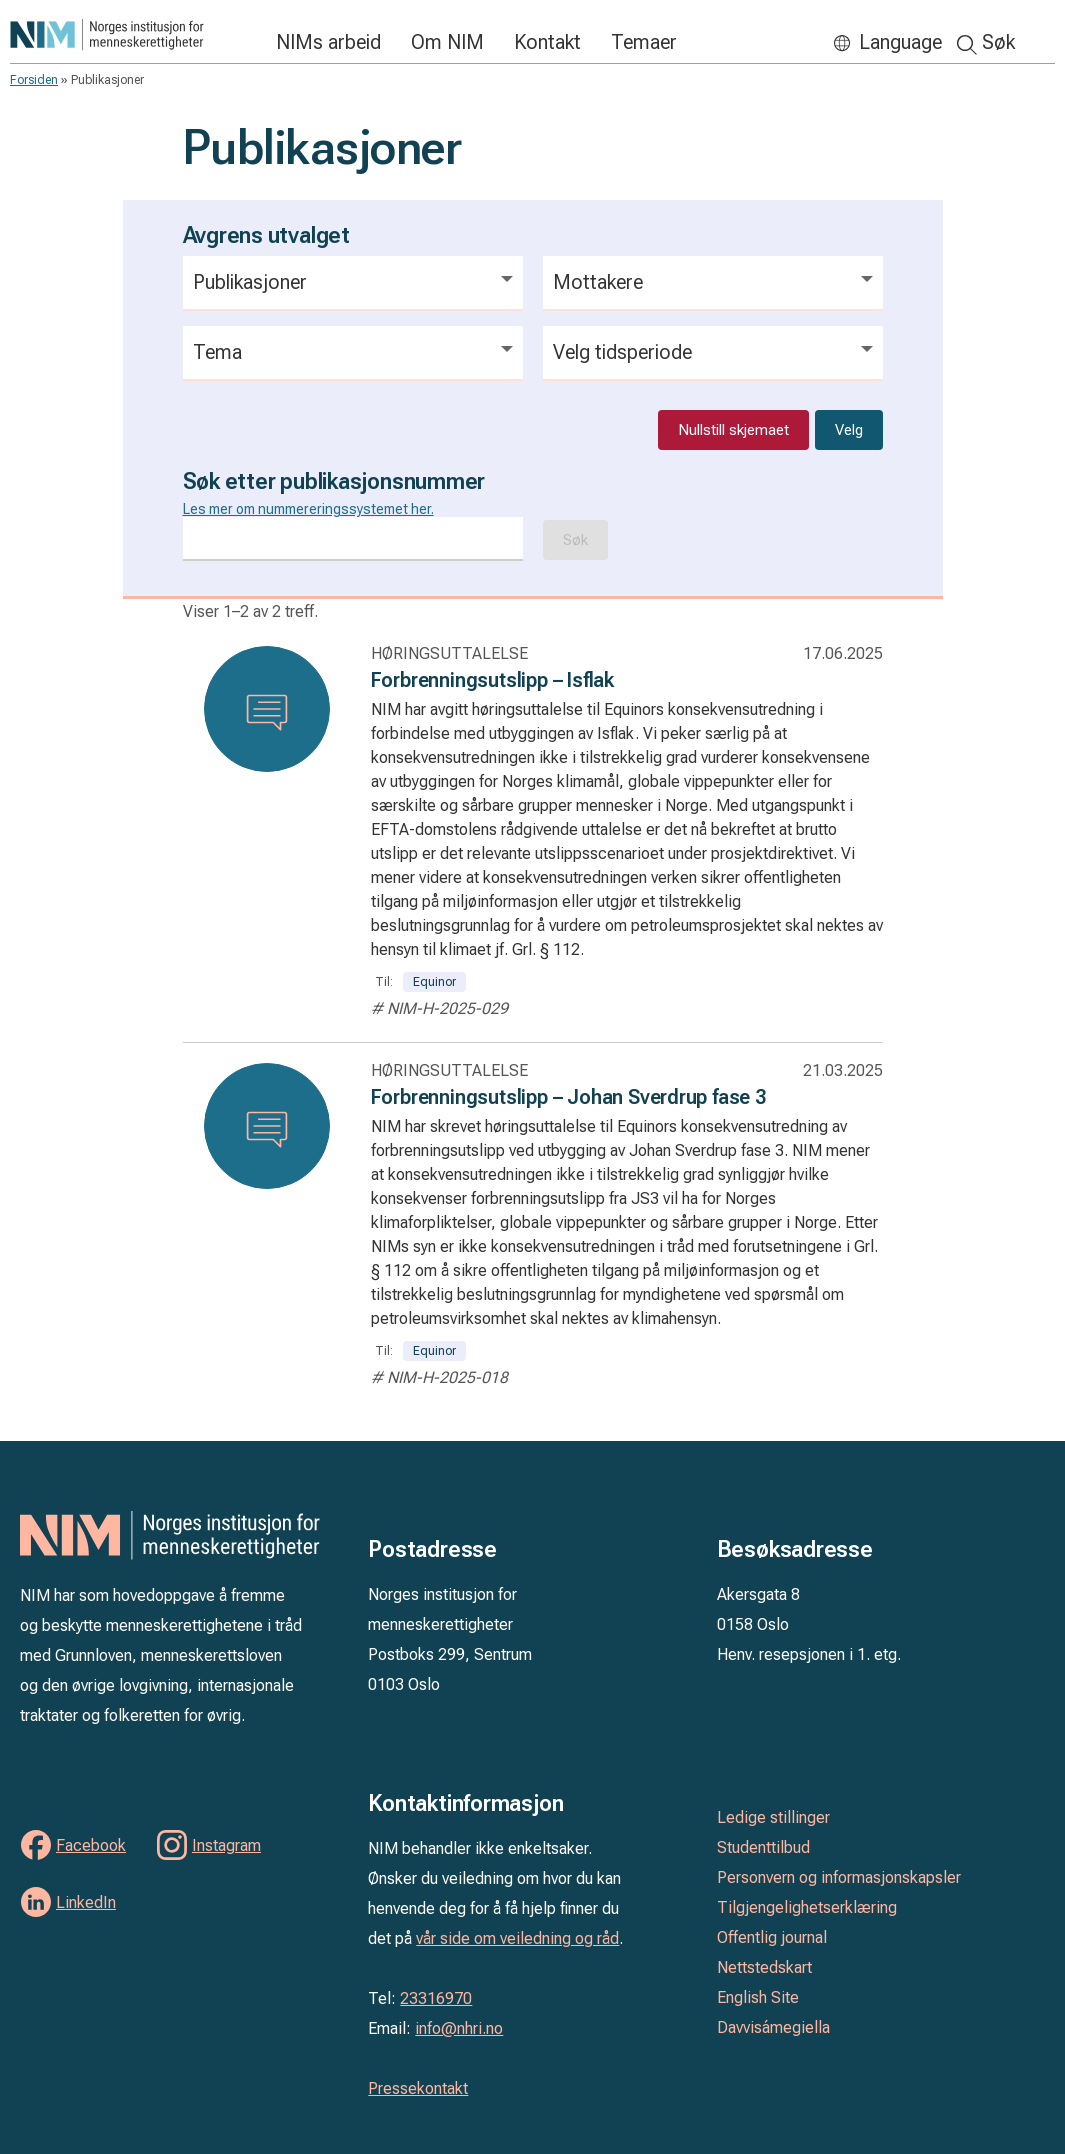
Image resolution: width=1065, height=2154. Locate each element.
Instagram (226, 1845)
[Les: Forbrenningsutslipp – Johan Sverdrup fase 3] (267, 1126)
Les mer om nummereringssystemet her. (308, 509)
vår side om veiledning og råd (517, 1938)
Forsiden (34, 80)
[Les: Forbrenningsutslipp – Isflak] (267, 709)
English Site (758, 1997)
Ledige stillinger (773, 1817)
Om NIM (447, 42)
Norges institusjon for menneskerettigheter (133, 34)
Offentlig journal (772, 1937)
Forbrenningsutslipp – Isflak (492, 680)
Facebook (91, 1845)
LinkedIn (86, 1902)
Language (900, 42)
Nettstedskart (764, 1967)
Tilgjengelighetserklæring (807, 1907)
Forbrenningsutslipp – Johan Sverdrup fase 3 (568, 1097)
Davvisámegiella (773, 2027)
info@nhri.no (459, 2028)
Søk (998, 42)
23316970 (436, 1998)
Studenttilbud (763, 1847)
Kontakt (547, 42)
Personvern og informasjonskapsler (839, 1877)
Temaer (644, 42)
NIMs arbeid (328, 42)
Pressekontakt (418, 2088)
